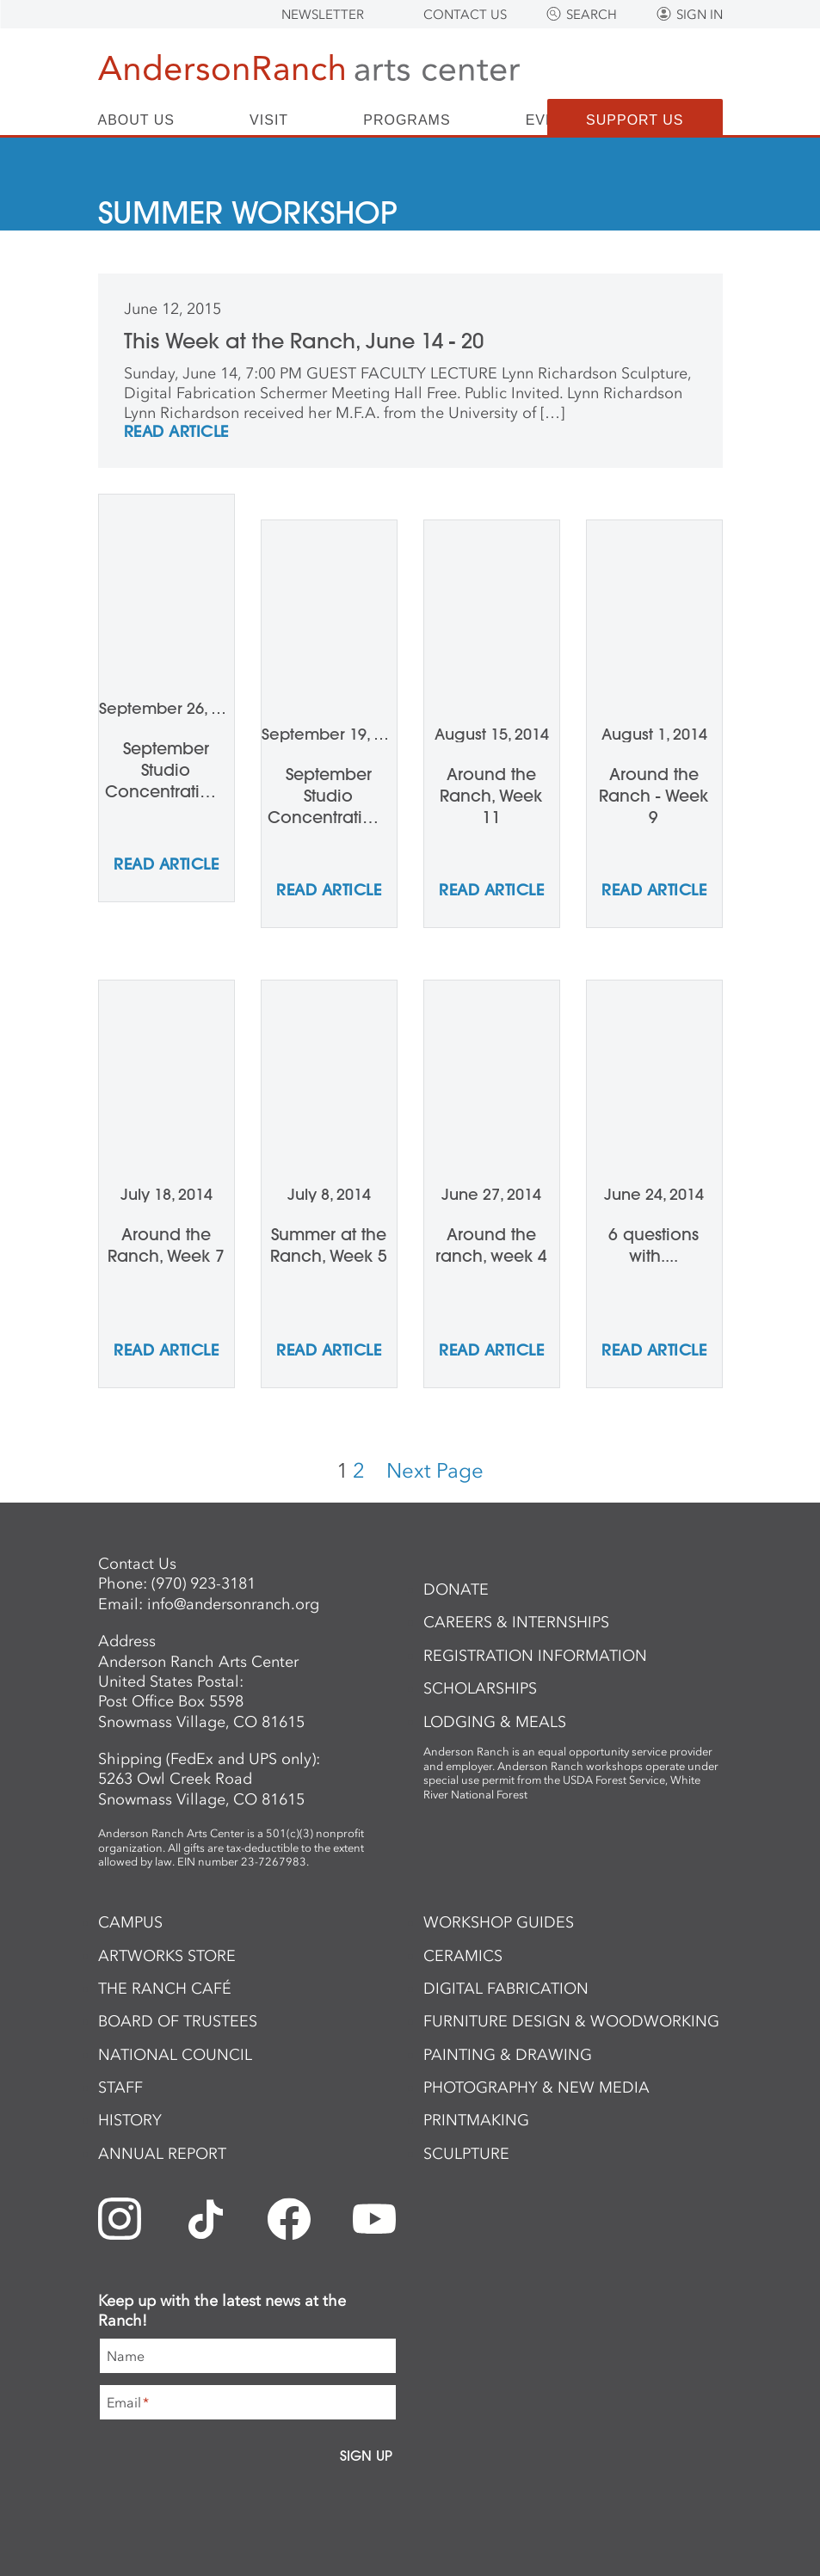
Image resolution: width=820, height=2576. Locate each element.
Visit (269, 120)
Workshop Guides (498, 1922)
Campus (130, 1922)
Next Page (435, 1470)
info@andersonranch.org (233, 1604)
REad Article (176, 432)
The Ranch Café (164, 1988)
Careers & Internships (516, 1622)
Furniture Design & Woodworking (571, 2021)
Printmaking (476, 2120)
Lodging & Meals (494, 1721)
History (130, 2120)
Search (591, 14)
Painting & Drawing (507, 2054)
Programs (406, 120)
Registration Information (535, 1655)
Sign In (699, 14)
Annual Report (162, 2153)
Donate (456, 1589)
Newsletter (322, 14)
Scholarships (480, 1688)
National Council (175, 2054)
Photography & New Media (536, 2087)
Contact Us (465, 14)
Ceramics (462, 1955)
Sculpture (466, 2153)
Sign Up (366, 2455)
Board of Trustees (177, 2021)
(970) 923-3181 (203, 1583)
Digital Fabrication (506, 1988)
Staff (120, 2087)
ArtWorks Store (167, 1955)
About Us (137, 120)
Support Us (634, 120)
